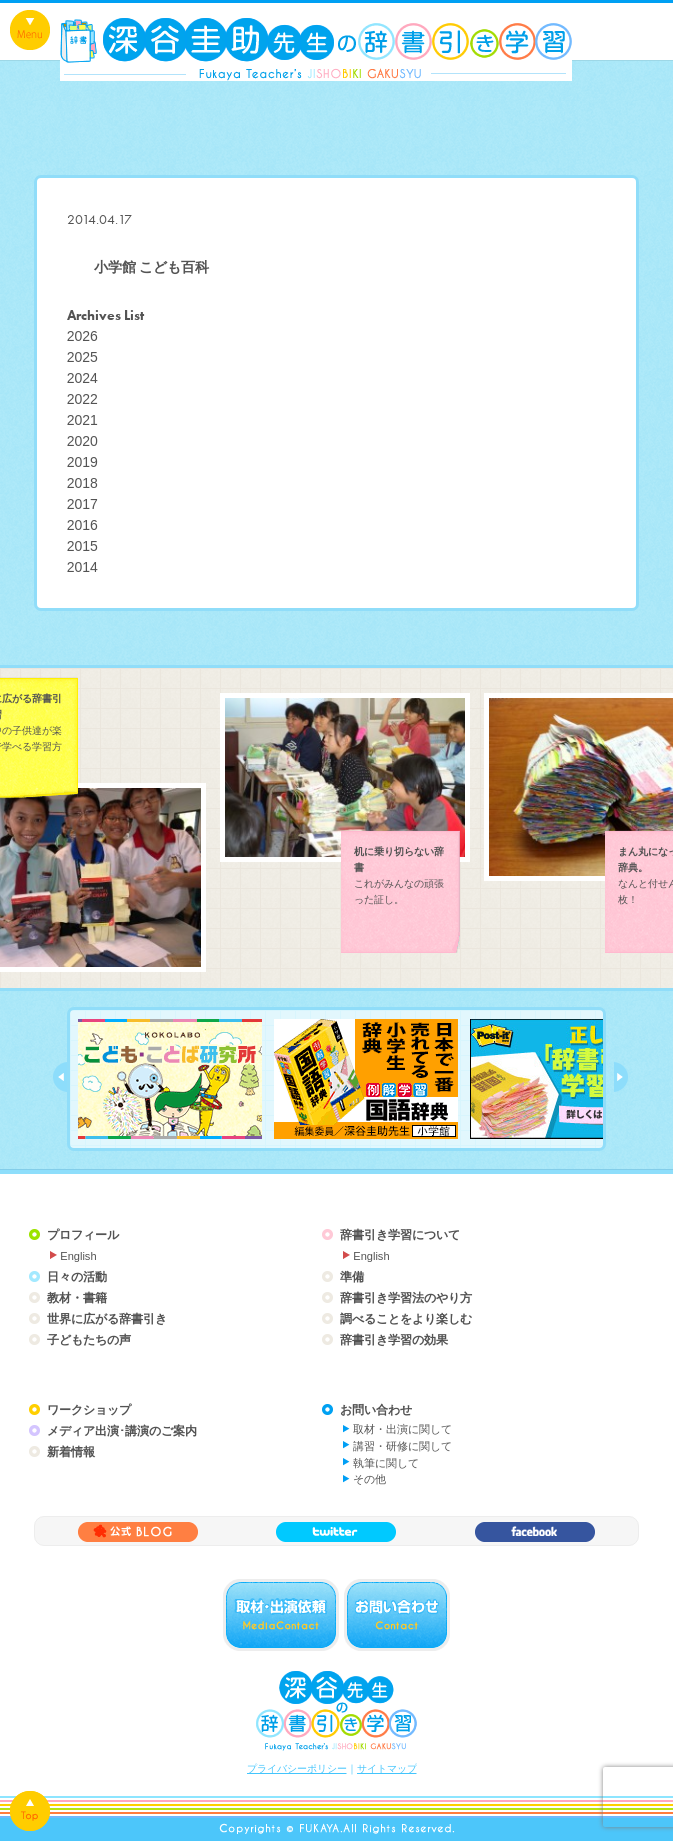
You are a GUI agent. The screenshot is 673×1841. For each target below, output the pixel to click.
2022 (82, 399)
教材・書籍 (77, 1298)
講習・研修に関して (402, 1446)
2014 (82, 567)
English (78, 1256)
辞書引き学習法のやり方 (406, 1298)
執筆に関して (386, 1463)
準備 (352, 1277)
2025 (82, 357)
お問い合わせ (376, 1410)
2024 (82, 378)
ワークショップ (89, 1410)
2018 (82, 483)
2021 (82, 420)
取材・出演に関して (402, 1429)
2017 (82, 504)
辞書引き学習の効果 (394, 1340)
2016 (82, 525)
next (621, 1077)
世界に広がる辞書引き (107, 1319)
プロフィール (83, 1235)
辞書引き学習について (400, 1235)
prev (60, 1077)
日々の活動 (77, 1277)
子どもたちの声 (89, 1340)
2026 (82, 336)
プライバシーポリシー (297, 1768)
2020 (82, 441)
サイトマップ (387, 1768)
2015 (82, 546)
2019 (82, 462)
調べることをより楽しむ (406, 1319)
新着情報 (71, 1452)
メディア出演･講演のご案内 (122, 1431)
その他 (369, 1479)
